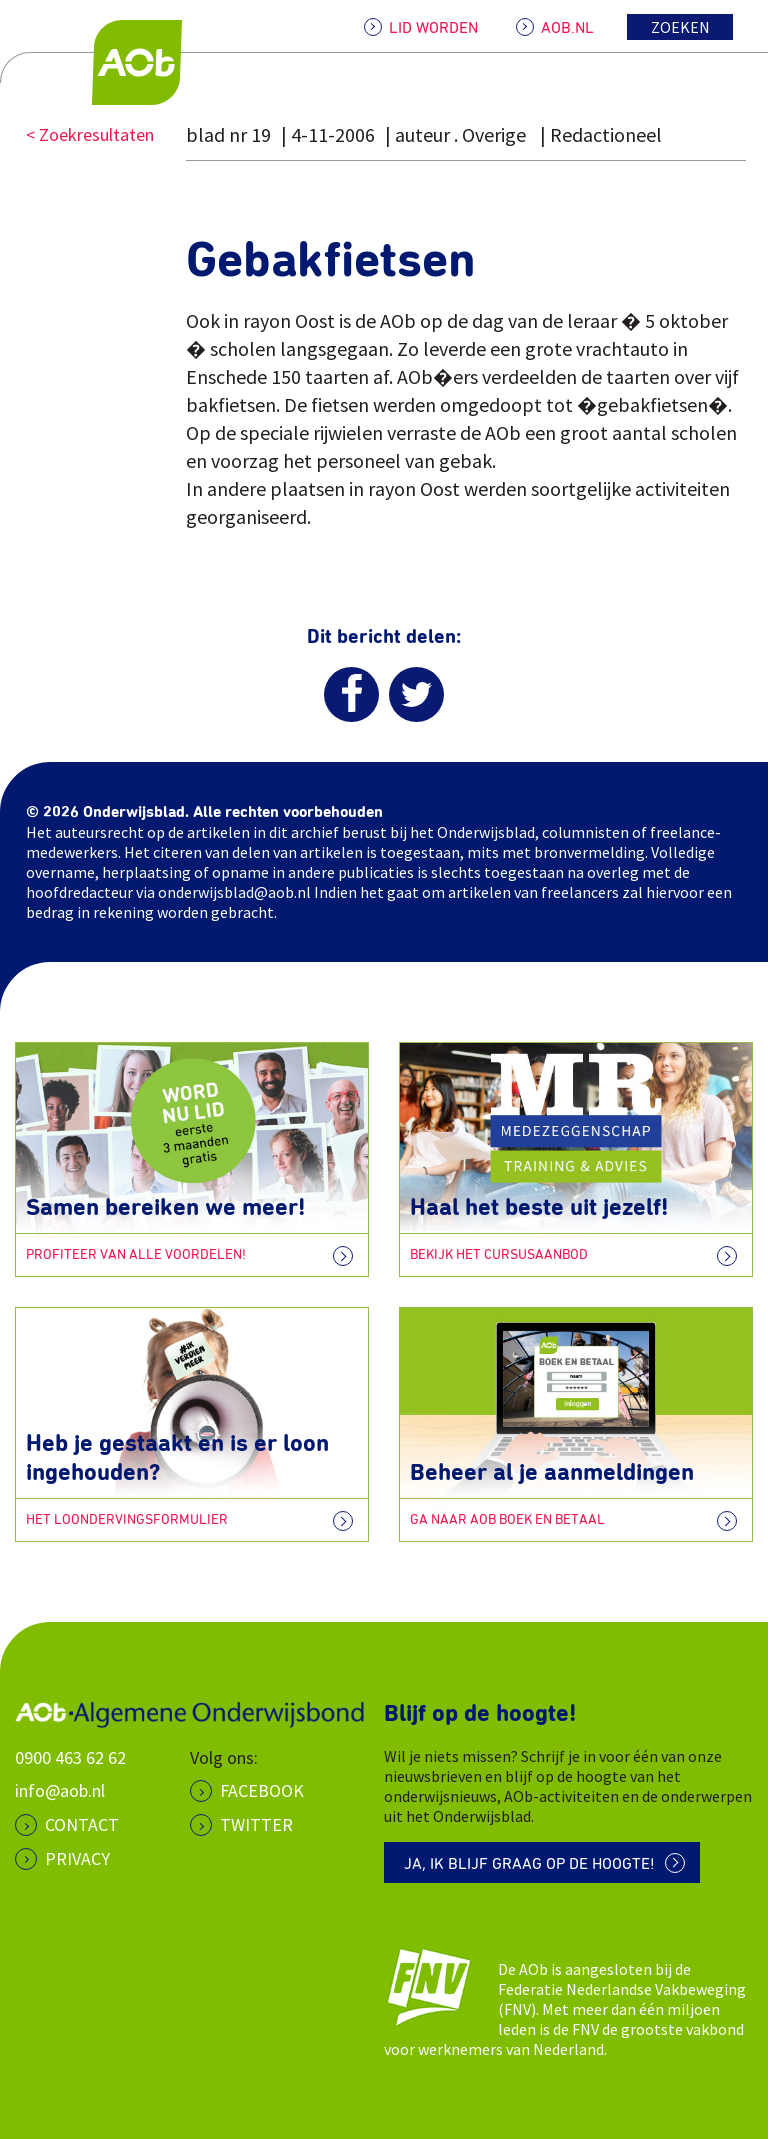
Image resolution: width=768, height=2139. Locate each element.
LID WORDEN (433, 28)
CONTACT (82, 1824)
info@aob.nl (60, 1790)
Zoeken (680, 27)
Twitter (256, 1824)
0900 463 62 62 (70, 1757)
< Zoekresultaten (90, 134)
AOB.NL (567, 28)
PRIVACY (77, 1858)
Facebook (262, 1790)
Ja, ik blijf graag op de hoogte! (529, 1864)
